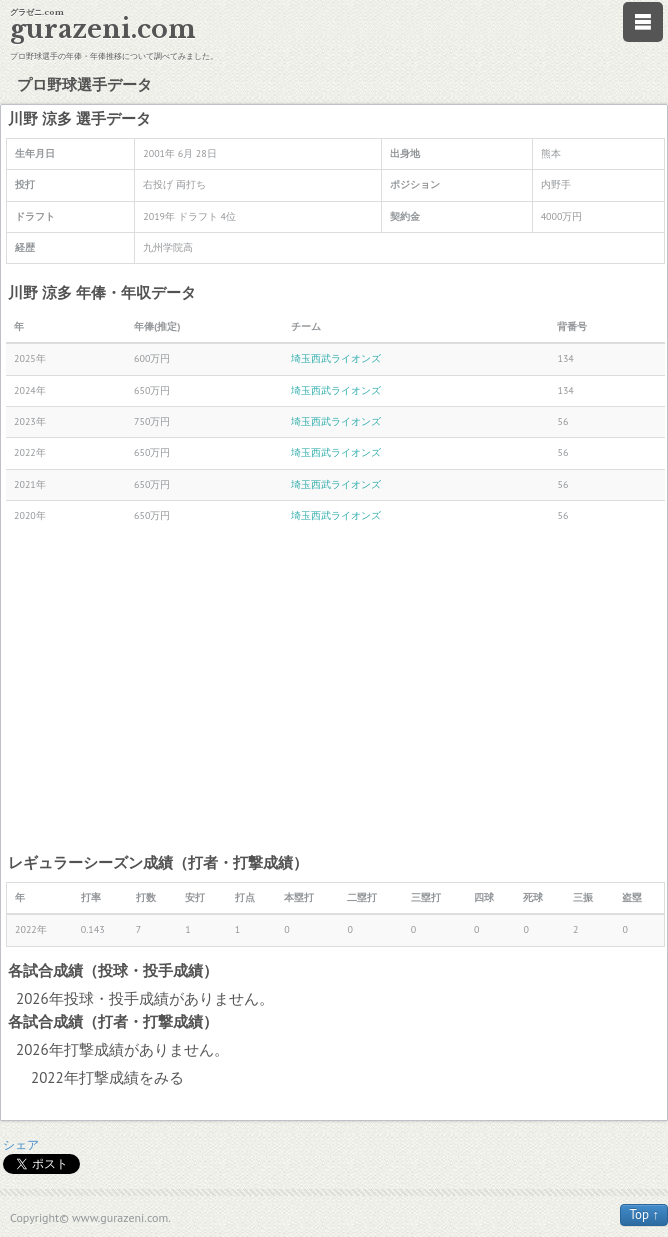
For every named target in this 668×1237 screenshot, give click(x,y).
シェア (21, 1144)
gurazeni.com (103, 29)
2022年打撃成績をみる (107, 1077)
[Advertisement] (335, 691)
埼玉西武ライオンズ (336, 358)
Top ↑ (644, 1214)
